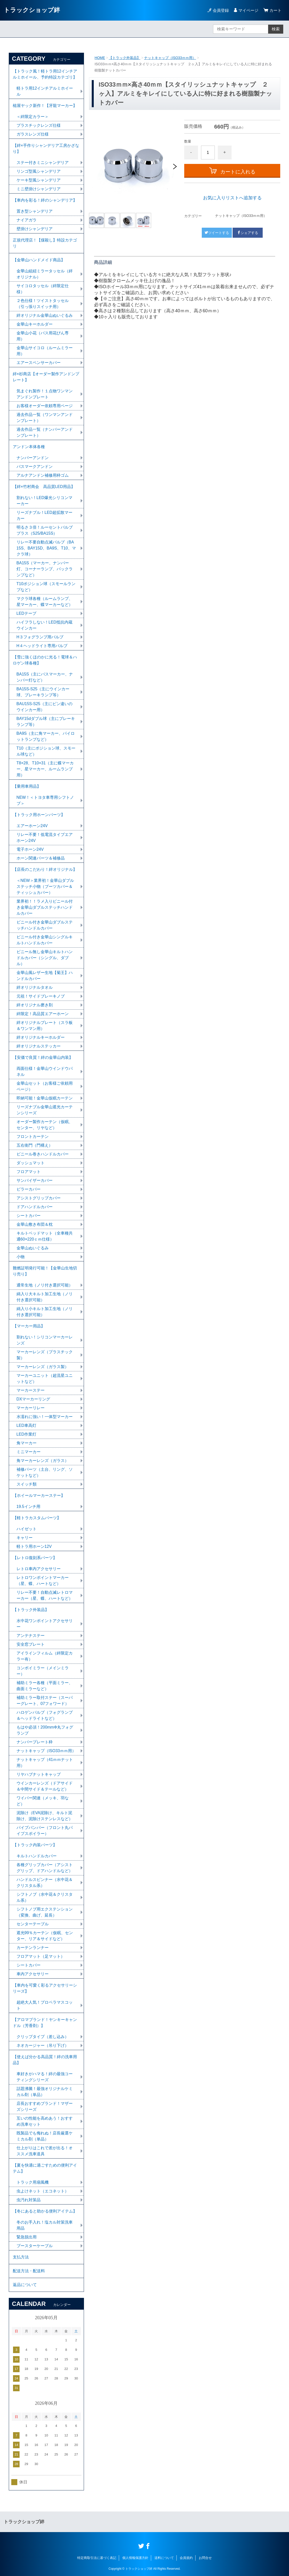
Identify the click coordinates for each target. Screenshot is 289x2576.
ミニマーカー (29, 1452)
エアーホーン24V (32, 826)
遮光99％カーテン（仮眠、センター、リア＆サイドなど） (45, 1936)
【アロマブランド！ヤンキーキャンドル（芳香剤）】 (45, 2022)
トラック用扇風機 (33, 2182)
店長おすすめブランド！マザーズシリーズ (45, 2106)
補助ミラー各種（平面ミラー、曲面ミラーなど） (45, 1686)
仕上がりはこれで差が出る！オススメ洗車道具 (45, 2151)
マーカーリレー (31, 1408)
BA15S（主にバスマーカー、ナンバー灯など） (45, 677)
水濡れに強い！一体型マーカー (45, 1417)
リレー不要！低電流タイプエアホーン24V (45, 837)
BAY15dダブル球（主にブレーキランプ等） (46, 721)
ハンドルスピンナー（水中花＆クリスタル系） (45, 1882)
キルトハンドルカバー (37, 1856)
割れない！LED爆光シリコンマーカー (44, 501)
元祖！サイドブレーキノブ (41, 996)
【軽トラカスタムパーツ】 (37, 1518)
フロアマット (29, 1172)
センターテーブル (33, 1924)
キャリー (25, 1538)
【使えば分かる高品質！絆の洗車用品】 (45, 2060)
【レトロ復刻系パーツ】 (35, 1558)
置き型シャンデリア (35, 211)
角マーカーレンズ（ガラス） (43, 1460)
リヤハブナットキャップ (39, 1774)
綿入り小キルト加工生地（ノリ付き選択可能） (45, 1312)
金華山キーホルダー (35, 324)
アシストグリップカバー (39, 1198)
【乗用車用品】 (27, 786)
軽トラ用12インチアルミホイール (45, 91)
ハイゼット (27, 1529)
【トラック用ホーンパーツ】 (39, 815)
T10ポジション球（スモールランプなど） (46, 587)
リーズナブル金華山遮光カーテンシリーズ (45, 1110)
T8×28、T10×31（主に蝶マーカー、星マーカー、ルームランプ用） (45, 769)
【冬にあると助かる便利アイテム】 (45, 2211)
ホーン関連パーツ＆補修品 (41, 858)
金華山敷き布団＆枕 (35, 1224)
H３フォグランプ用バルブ (40, 637)
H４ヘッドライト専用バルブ (42, 646)
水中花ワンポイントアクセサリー (45, 1624)
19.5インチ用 (28, 1506)
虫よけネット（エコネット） (43, 2191)
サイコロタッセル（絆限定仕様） (43, 289)
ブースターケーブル (35, 2246)
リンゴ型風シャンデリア (39, 171)
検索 (276, 29)
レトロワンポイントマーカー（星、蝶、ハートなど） (43, 1580)
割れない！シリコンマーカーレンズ (45, 1340)
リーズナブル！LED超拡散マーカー (44, 515)
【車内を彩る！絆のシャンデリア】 (45, 200)
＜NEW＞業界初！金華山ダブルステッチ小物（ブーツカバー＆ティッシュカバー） (45, 886)
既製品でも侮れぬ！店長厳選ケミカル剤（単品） (45, 2136)
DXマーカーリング (33, 1399)
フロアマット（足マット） (41, 1956)
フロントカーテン (33, 1136)
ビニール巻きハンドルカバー (43, 1154)
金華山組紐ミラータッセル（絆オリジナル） (45, 274)
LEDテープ (26, 613)
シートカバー (29, 1215)
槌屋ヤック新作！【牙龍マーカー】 (45, 105)
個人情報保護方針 (135, 2558)
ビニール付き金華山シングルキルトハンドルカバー (45, 940)
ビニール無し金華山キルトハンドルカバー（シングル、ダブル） (45, 958)
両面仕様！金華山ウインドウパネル (45, 1071)
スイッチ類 (27, 1484)
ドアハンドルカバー (35, 1207)
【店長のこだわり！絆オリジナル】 (45, 869)
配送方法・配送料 (29, 2271)
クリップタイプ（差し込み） (43, 2037)
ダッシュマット (31, 1163)
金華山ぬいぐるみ (33, 1248)
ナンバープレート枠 (35, 1742)
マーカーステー (31, 1390)
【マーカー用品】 (29, 1326)
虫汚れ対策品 (29, 2200)
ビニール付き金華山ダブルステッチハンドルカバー (45, 925)
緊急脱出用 (27, 2237)
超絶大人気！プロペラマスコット (45, 2005)
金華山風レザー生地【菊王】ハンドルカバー (45, 975)
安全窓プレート (31, 1644)
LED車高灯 (26, 1425)
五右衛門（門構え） (35, 1145)
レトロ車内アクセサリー (39, 1569)
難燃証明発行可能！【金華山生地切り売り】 (45, 1271)
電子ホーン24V (30, 849)
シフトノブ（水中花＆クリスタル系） (45, 1897)
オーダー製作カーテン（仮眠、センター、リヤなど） (45, 1125)
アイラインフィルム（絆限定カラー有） (45, 1656)
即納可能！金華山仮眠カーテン (45, 1098)
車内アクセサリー (33, 1974)
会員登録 (221, 10)
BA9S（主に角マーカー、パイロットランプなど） (46, 736)
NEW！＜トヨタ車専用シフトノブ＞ (45, 800)
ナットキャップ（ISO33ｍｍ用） (170, 58)
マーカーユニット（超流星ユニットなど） (45, 1378)
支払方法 (21, 2257)
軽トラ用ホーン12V (34, 1546)
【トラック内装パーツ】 (35, 1845)
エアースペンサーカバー (39, 362)
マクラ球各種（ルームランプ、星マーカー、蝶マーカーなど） (45, 601)
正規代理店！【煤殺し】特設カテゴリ (45, 243)
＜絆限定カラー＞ (33, 116)
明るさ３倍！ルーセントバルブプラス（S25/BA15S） (45, 530)
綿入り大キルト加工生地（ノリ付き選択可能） (45, 1297)
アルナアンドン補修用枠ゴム (43, 475)
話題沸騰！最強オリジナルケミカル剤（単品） (45, 2092)
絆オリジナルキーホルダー (41, 1037)
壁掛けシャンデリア (35, 229)
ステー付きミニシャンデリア (43, 162)
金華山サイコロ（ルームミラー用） (45, 351)
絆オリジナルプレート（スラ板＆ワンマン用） (45, 1025)
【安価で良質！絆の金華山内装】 (43, 1057)
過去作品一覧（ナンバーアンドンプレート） (45, 432)
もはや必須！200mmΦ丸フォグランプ (45, 1730)
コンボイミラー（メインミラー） (43, 1671)
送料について (164, 2558)
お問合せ (205, 2558)
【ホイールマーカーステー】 (39, 1495)
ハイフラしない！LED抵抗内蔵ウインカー (44, 625)
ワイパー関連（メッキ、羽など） (43, 1801)
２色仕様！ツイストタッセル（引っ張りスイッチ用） (43, 303)
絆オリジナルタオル (35, 987)
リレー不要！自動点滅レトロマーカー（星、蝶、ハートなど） (45, 1595)
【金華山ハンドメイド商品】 (39, 260)
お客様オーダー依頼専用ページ (45, 406)
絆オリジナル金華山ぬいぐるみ (45, 315)
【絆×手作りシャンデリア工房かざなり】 (46, 148)
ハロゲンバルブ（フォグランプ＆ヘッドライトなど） (45, 1715)
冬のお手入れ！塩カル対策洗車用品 (45, 2225)
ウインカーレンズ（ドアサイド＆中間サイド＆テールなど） (45, 1786)
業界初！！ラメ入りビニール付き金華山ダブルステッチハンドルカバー (45, 907)
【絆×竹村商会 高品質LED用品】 (44, 486)
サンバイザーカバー (35, 1180)
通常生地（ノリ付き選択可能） (45, 1285)
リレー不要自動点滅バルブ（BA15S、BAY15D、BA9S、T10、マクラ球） (46, 548)
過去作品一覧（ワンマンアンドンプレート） (45, 417)
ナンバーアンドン (33, 458)
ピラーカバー (29, 1189)
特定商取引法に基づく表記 (96, 2558)
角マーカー (27, 1443)
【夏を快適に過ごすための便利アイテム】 (45, 2168)
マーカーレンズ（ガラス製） (43, 1367)
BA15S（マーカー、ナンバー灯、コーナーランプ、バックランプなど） (45, 569)
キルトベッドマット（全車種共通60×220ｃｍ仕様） (45, 1236)
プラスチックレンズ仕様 (39, 125)
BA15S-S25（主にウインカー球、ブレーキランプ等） (43, 692)
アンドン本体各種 (29, 447)
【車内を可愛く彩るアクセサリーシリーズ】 (45, 1988)
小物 (21, 1257)
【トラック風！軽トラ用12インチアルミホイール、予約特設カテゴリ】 (45, 74)
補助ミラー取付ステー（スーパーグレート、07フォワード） (45, 1700)
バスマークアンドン (35, 466)
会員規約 (186, 2558)
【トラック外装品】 (124, 58)
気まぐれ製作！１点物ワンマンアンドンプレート (45, 394)
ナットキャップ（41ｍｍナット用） (45, 1762)
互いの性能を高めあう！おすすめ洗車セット (45, 2121)
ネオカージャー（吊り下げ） (43, 2045)
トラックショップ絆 (32, 10)
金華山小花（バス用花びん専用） (43, 336)
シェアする (247, 233)
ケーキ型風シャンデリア (39, 180)
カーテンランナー (33, 1947)
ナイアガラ (27, 220)
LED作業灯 (26, 1434)
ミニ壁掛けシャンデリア (39, 189)
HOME (99, 58)
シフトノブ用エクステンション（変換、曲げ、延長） (45, 1912)
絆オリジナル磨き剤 (35, 1005)
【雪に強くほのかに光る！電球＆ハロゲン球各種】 (45, 660)
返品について (25, 2285)
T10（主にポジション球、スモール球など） (46, 751)
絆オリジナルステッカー (39, 1046)
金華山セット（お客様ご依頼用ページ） (45, 1086)
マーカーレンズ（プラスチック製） (45, 1355)
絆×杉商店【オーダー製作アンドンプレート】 (46, 377)
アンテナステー (31, 1635)
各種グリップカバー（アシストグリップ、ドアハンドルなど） (45, 1868)
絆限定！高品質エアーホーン (43, 1014)
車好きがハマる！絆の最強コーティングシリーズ (45, 2077)
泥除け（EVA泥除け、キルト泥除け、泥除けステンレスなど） (45, 1816)
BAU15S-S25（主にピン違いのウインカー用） (44, 707)
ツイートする (217, 233)
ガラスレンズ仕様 (33, 134)
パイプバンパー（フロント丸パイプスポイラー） (45, 1830)
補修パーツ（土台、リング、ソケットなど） (45, 1472)
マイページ (248, 10)
